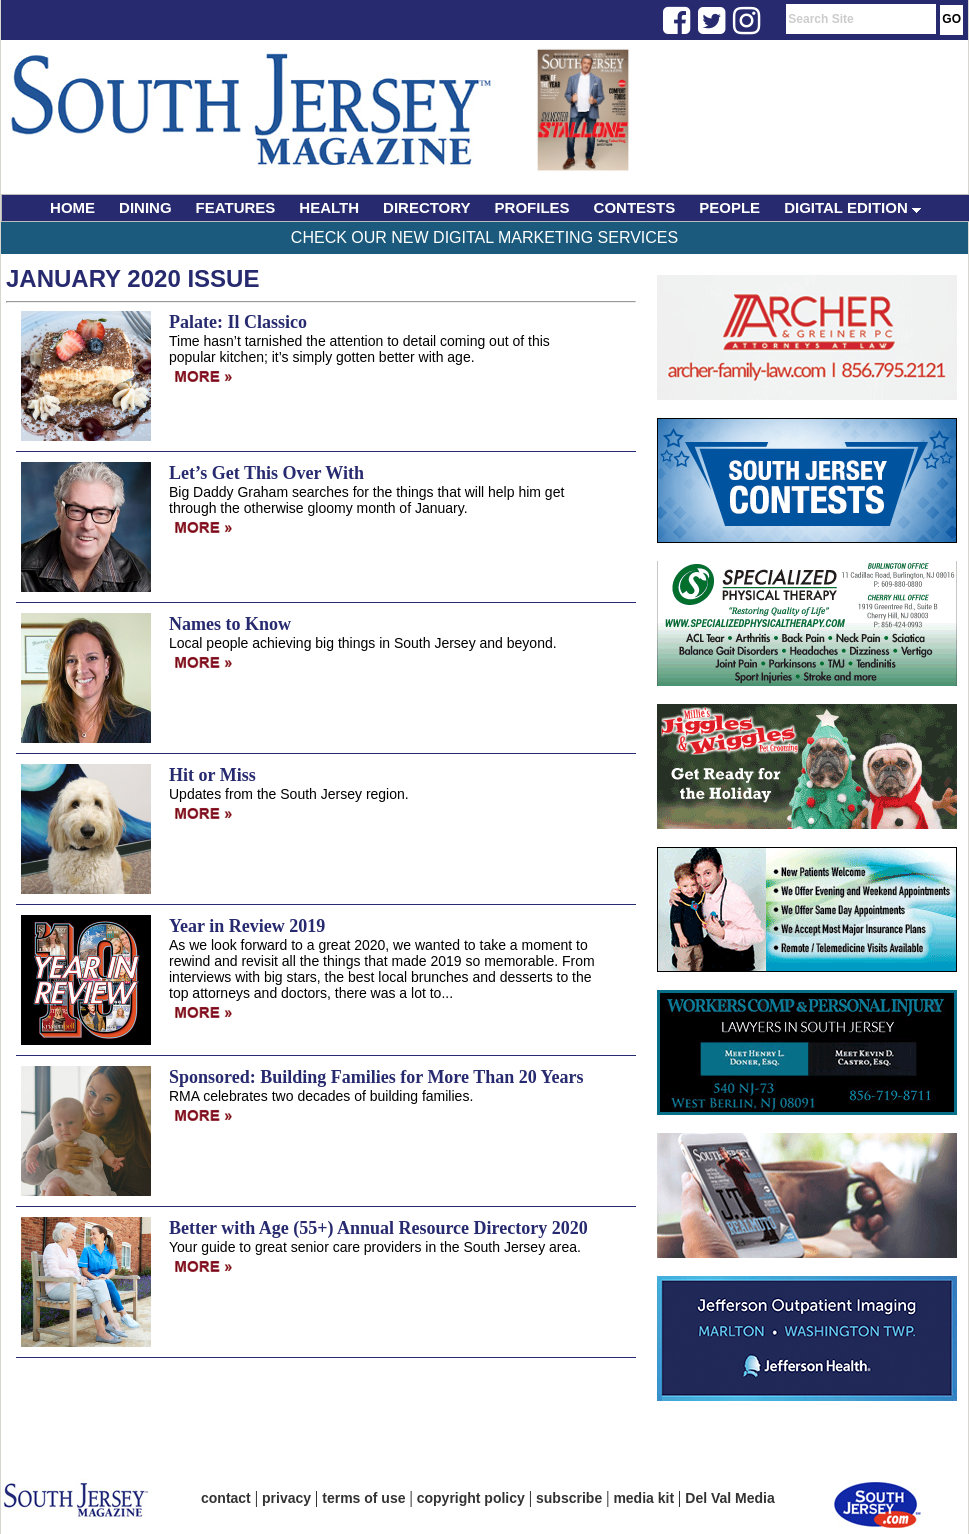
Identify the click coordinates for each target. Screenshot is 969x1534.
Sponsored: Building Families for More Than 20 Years (376, 1077)
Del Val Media (729, 1498)
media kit (643, 1498)
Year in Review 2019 (247, 926)
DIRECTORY (427, 207)
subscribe (569, 1498)
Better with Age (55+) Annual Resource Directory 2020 (378, 1228)
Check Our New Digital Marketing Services (484, 237)
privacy (286, 1498)
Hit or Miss (212, 775)
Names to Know (230, 624)
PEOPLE (729, 207)
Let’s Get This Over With (266, 473)
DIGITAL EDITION (852, 207)
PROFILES (532, 207)
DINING (145, 207)
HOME (72, 207)
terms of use (363, 1498)
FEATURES (236, 207)
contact (226, 1498)
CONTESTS (635, 207)
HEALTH (329, 207)
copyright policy (471, 1498)
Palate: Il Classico (238, 322)
